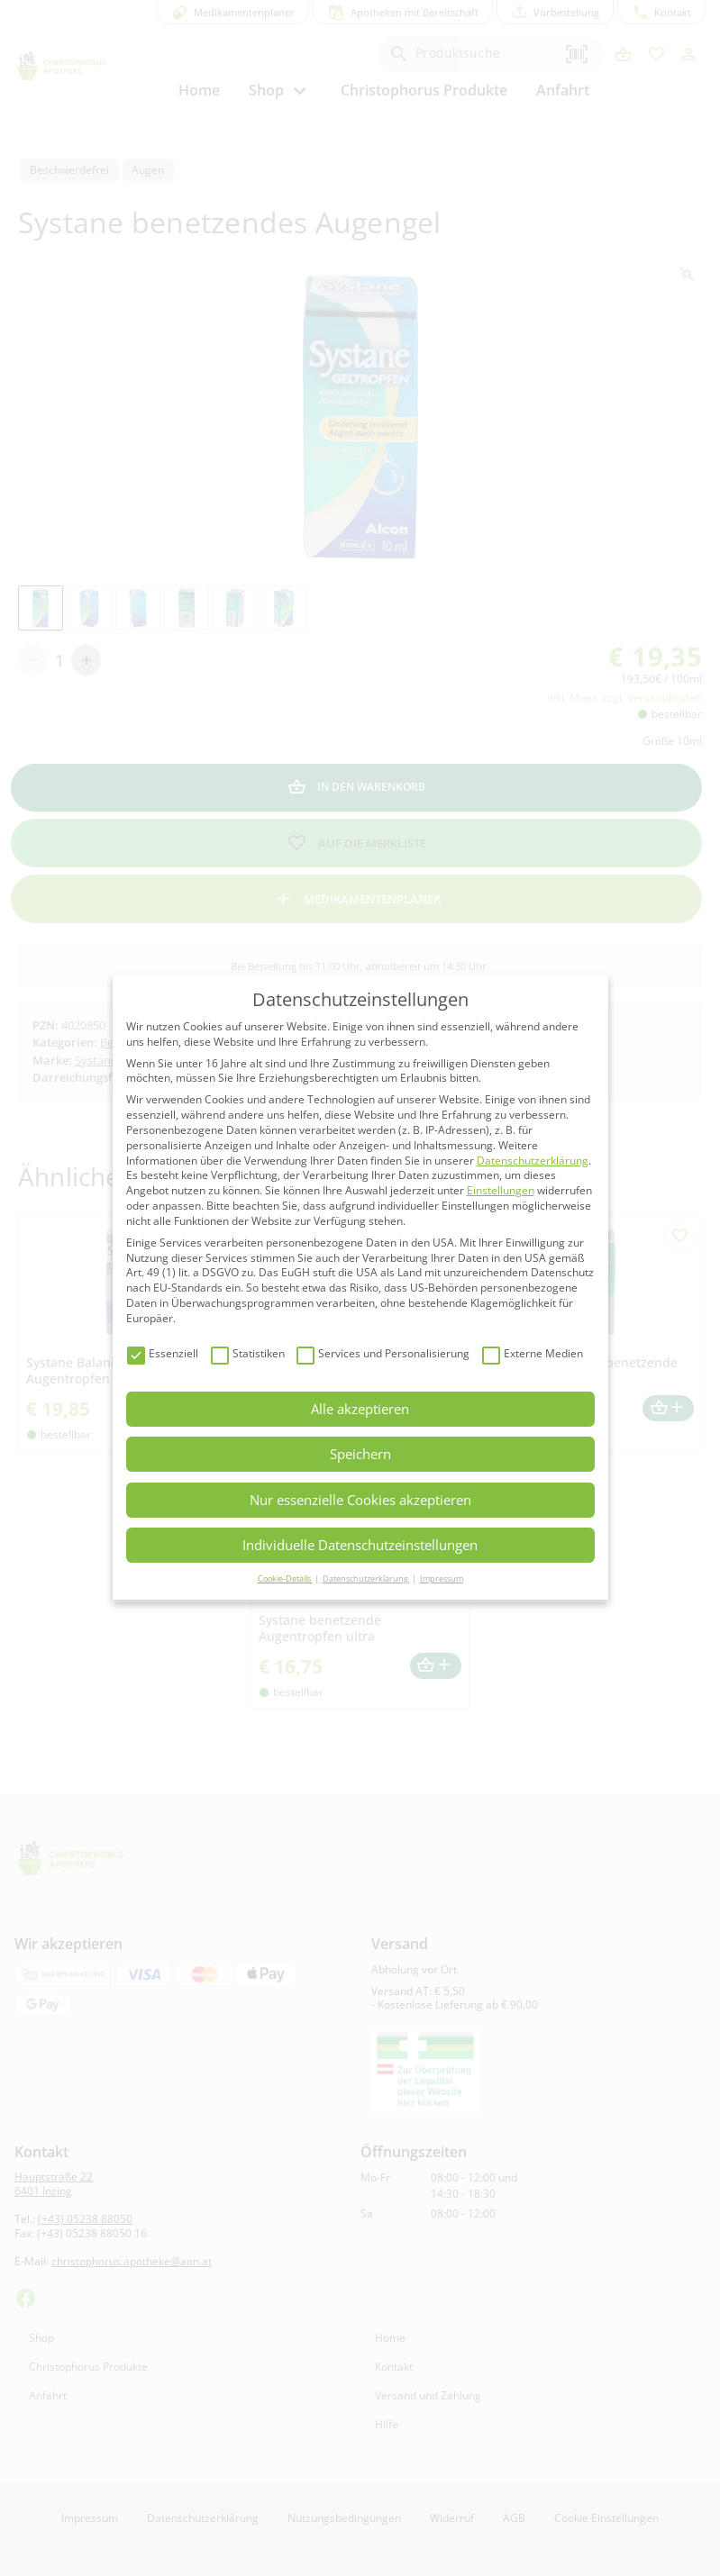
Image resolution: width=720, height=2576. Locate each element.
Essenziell (162, 1354)
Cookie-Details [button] (285, 1578)
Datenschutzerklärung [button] (366, 1578)
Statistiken (248, 1354)
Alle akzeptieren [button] (360, 1409)
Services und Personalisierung (382, 1354)
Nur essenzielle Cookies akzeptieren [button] (360, 1500)
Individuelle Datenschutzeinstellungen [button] (360, 1545)
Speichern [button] (360, 1454)
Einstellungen (500, 1190)
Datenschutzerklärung (532, 1160)
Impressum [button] (441, 1578)
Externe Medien (532, 1354)
